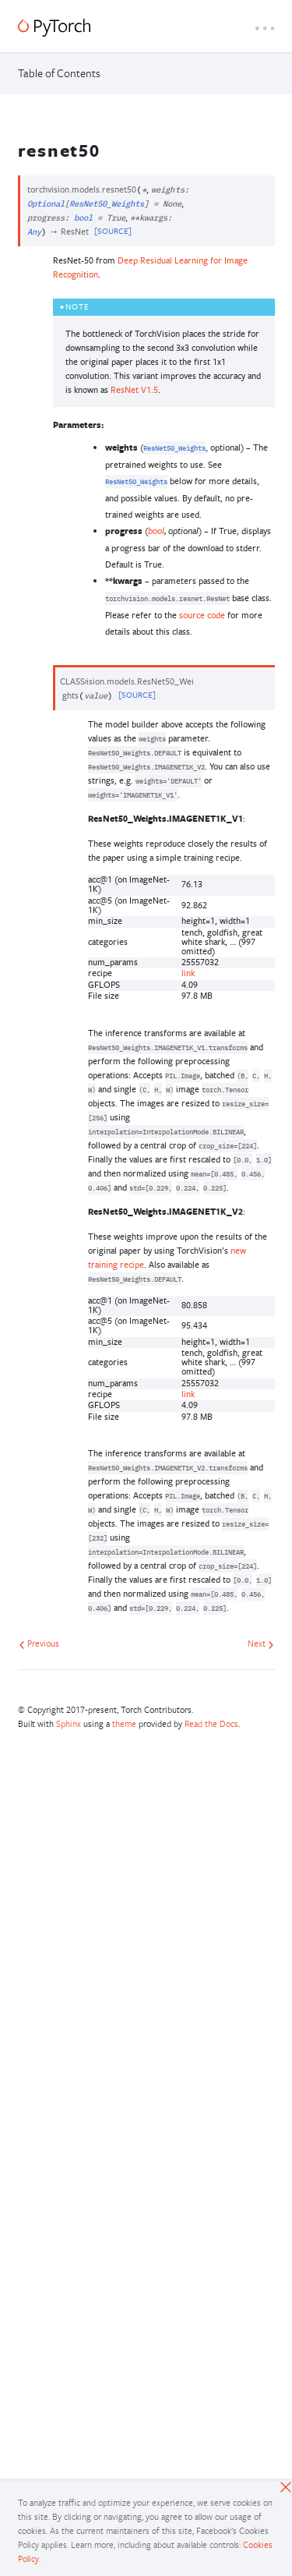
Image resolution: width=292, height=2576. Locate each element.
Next (261, 1643)
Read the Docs (211, 1723)
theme (124, 1723)
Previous (39, 1643)
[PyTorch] (54, 28)
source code (202, 615)
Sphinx (68, 1723)
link (188, 972)
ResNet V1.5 (134, 389)
